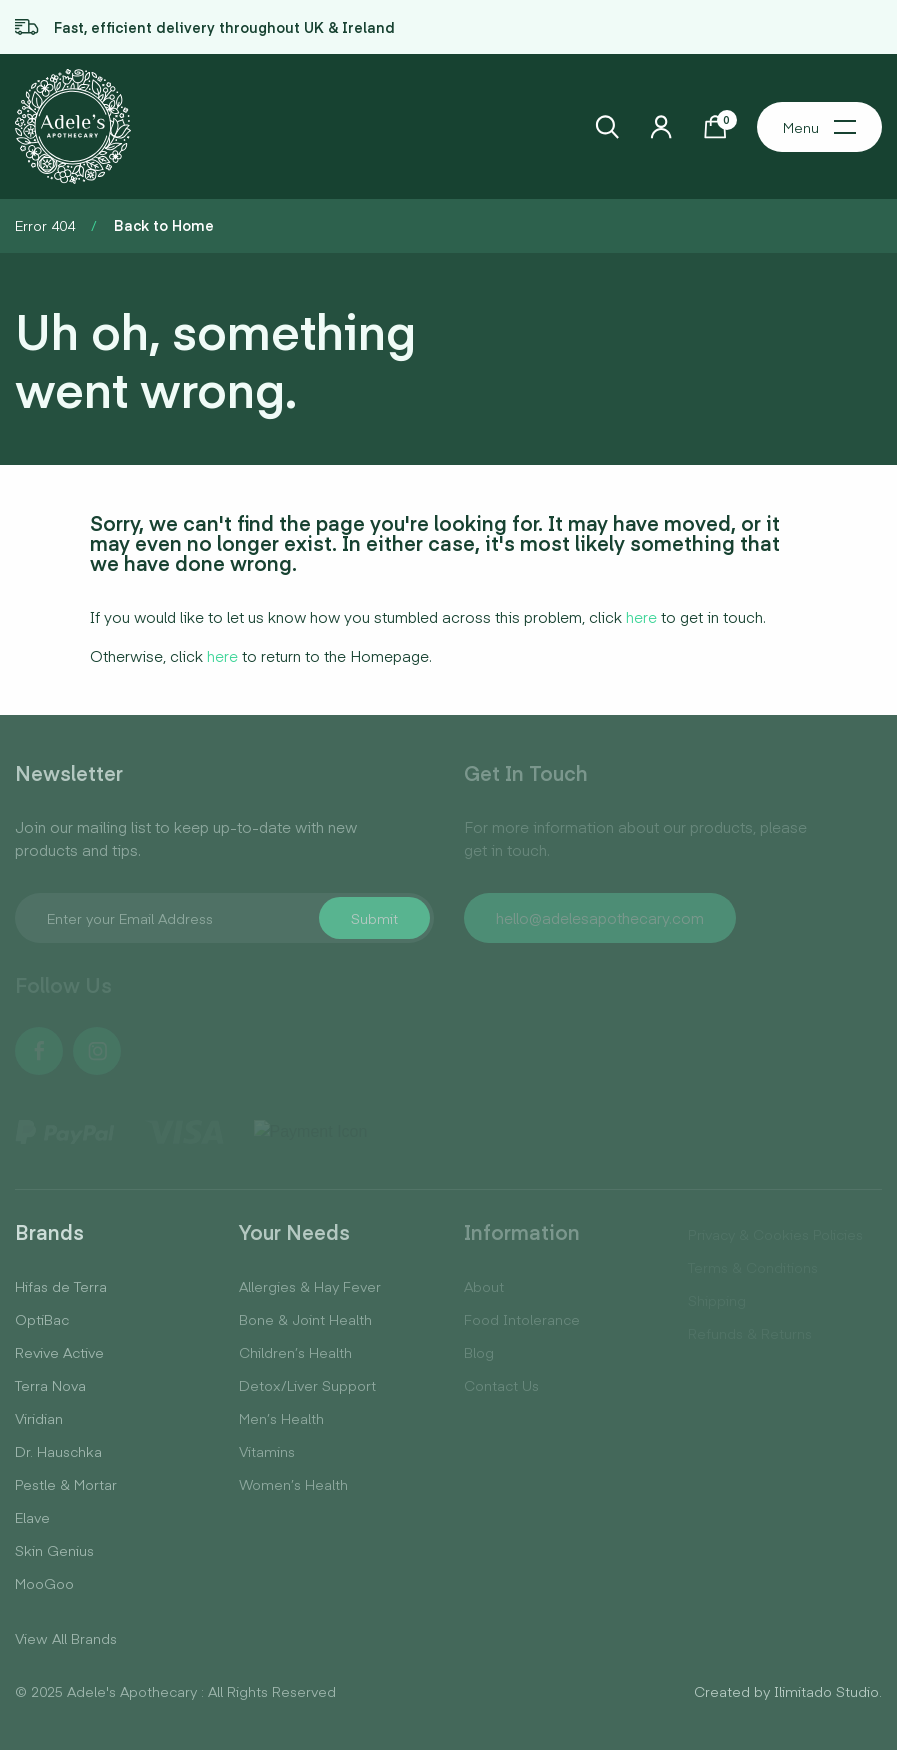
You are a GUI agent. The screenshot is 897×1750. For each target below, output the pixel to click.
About (484, 1286)
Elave (32, 1517)
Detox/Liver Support (307, 1385)
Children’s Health (295, 1352)
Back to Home (164, 225)
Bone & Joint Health (305, 1319)
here (641, 616)
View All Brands (66, 1638)
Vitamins (267, 1451)
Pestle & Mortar (66, 1484)
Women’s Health (293, 1484)
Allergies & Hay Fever (310, 1286)
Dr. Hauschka (58, 1451)
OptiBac (42, 1319)
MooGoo (44, 1583)
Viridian (39, 1418)
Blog (479, 1352)
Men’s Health (281, 1418)
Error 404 (45, 225)
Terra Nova (50, 1385)
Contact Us (501, 1385)
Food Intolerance (522, 1319)
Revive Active (59, 1352)
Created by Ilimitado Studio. (788, 1691)
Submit (374, 918)
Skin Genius (54, 1550)
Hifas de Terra (61, 1286)
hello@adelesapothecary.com (600, 917)
